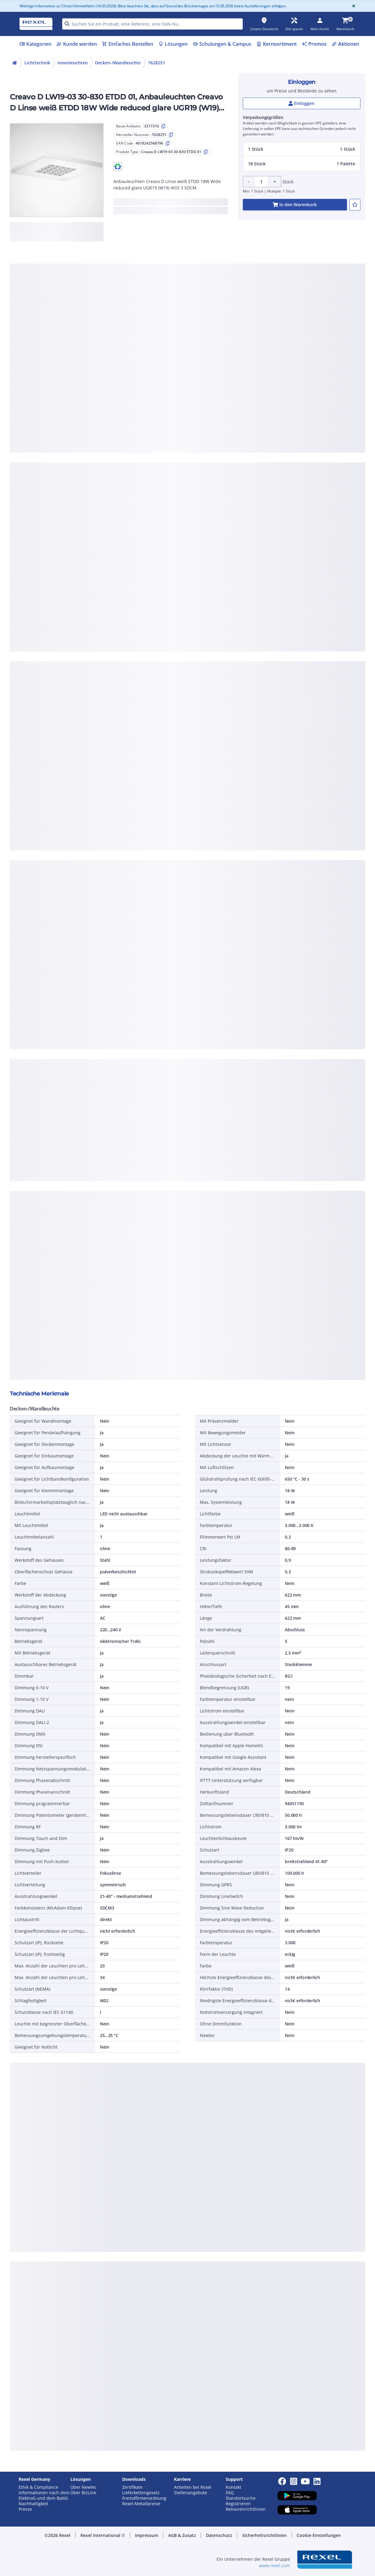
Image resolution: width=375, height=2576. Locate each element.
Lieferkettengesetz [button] (141, 2492)
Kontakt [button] (233, 2487)
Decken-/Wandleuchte (118, 63)
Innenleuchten (73, 63)
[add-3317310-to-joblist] (354, 204)
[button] (117, 166)
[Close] (352, 6)
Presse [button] (25, 2509)
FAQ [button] (230, 2492)
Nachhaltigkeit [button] (33, 2503)
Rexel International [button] (102, 2535)
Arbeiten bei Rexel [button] (192, 2487)
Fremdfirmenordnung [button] (144, 2498)
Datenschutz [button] (219, 2535)
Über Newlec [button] (83, 2487)
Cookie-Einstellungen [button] (319, 2535)
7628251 (156, 63)
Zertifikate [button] (132, 2487)
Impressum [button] (146, 2535)
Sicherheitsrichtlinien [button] (264, 2535)
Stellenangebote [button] (190, 2492)
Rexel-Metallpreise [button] (141, 2503)
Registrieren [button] (238, 2503)
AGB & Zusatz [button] (182, 2535)
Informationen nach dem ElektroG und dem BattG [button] (44, 2495)
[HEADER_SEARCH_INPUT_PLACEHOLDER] (152, 24)
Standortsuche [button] (241, 2498)
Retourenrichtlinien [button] (246, 2509)
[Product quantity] (261, 181)
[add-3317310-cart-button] (295, 204)
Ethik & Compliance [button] (38, 2487)
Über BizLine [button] (83, 2492)
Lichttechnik (37, 63)
